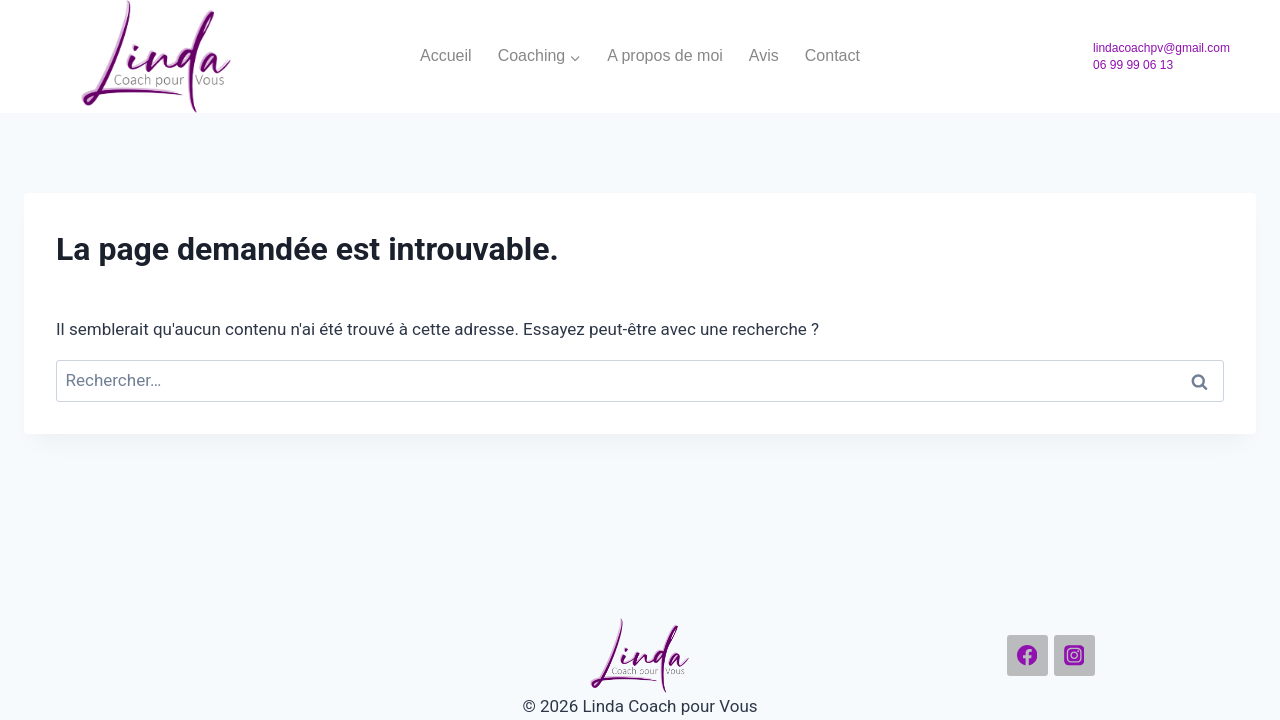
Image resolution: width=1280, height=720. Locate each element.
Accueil (446, 55)
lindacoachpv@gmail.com (1161, 48)
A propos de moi (665, 55)
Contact (832, 55)
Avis (764, 55)
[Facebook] (1027, 655)
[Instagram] (1074, 655)
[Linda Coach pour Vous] (156, 56)
